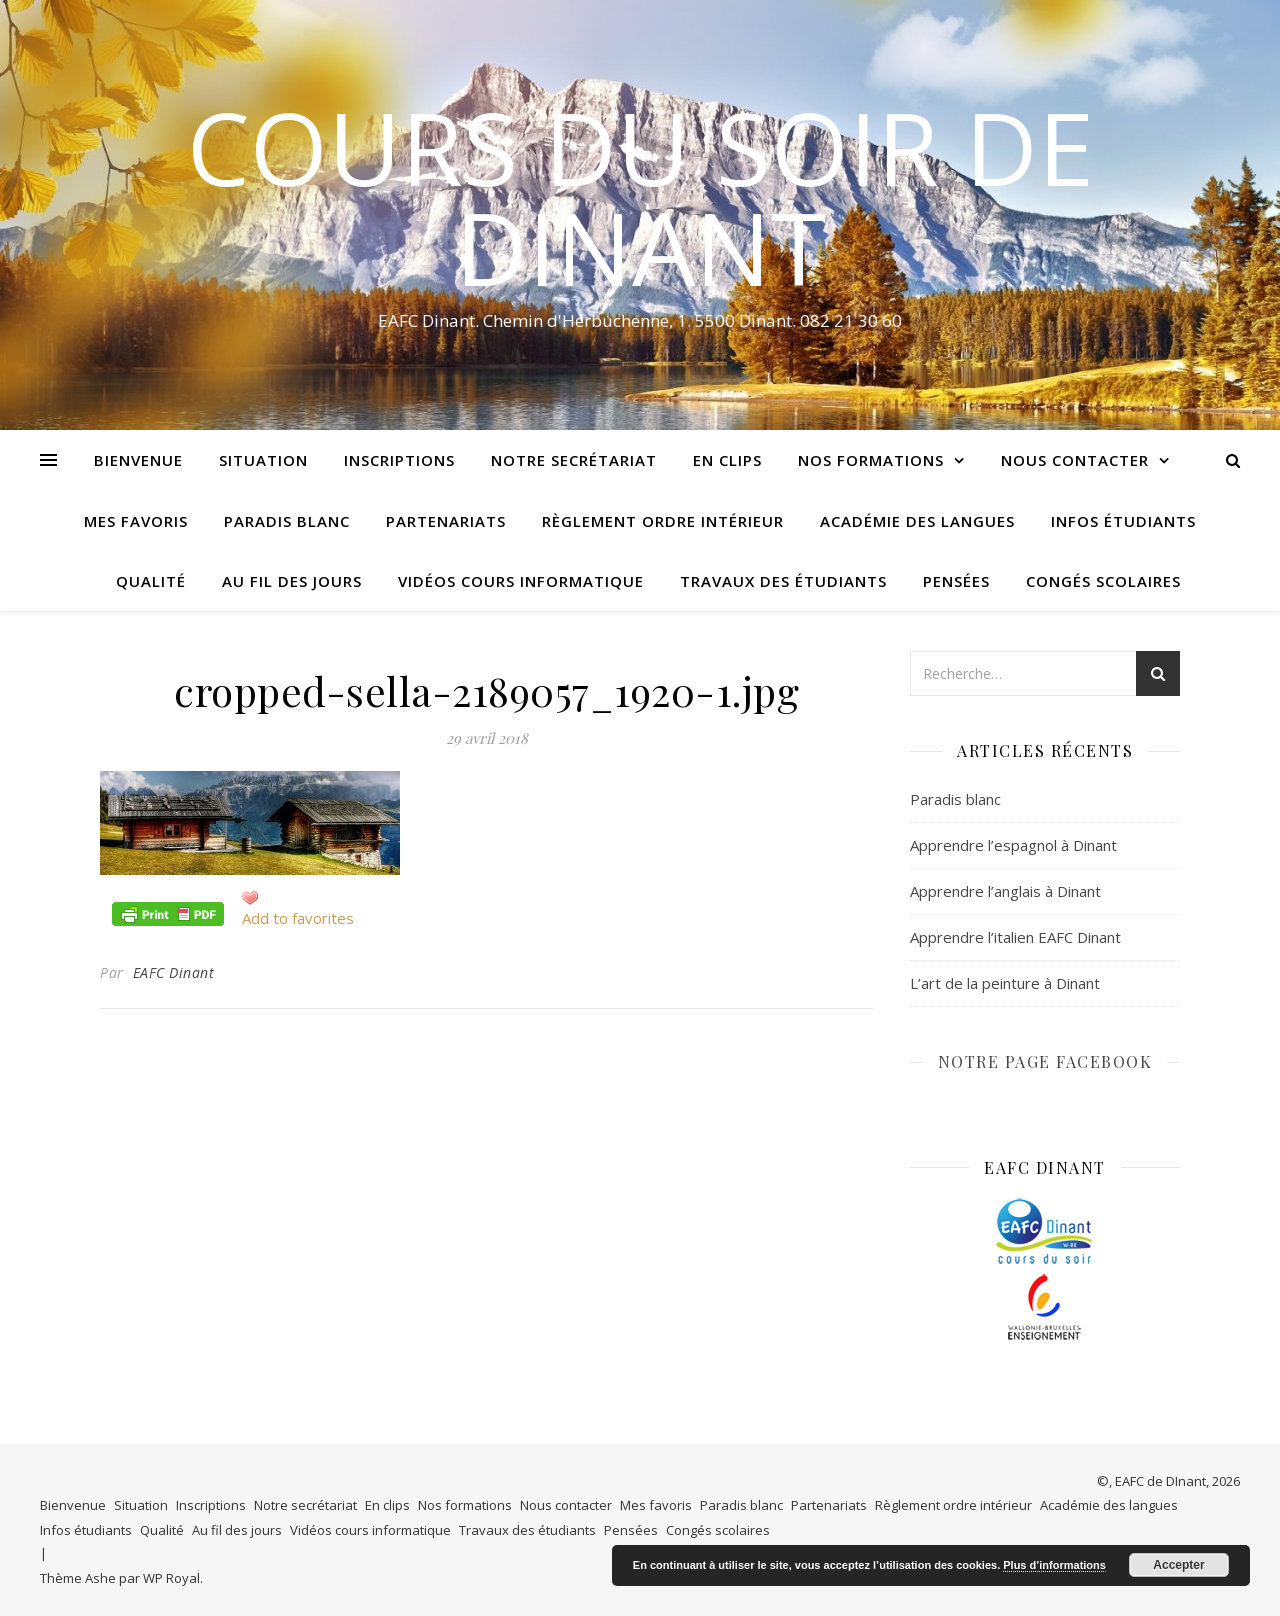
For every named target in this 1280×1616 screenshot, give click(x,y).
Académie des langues (917, 521)
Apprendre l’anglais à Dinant (1005, 891)
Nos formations (871, 460)
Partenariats (446, 521)
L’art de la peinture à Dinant (1005, 983)
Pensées (956, 581)
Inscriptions (399, 460)
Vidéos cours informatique (521, 581)
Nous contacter (1075, 460)
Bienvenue (138, 460)
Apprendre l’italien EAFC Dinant (1015, 937)
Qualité (151, 581)
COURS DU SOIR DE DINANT (640, 197)
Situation (263, 460)
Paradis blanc (287, 521)
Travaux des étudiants (783, 581)
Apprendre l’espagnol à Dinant (1013, 845)
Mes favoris (136, 521)
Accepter (1178, 1565)
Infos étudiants (1123, 521)
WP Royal (171, 1578)
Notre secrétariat (574, 460)
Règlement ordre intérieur (663, 521)
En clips (727, 460)
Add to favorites (298, 918)
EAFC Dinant (174, 972)
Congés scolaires (1103, 581)
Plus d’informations (1054, 1565)
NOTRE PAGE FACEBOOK (1045, 1061)
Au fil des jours (292, 581)
